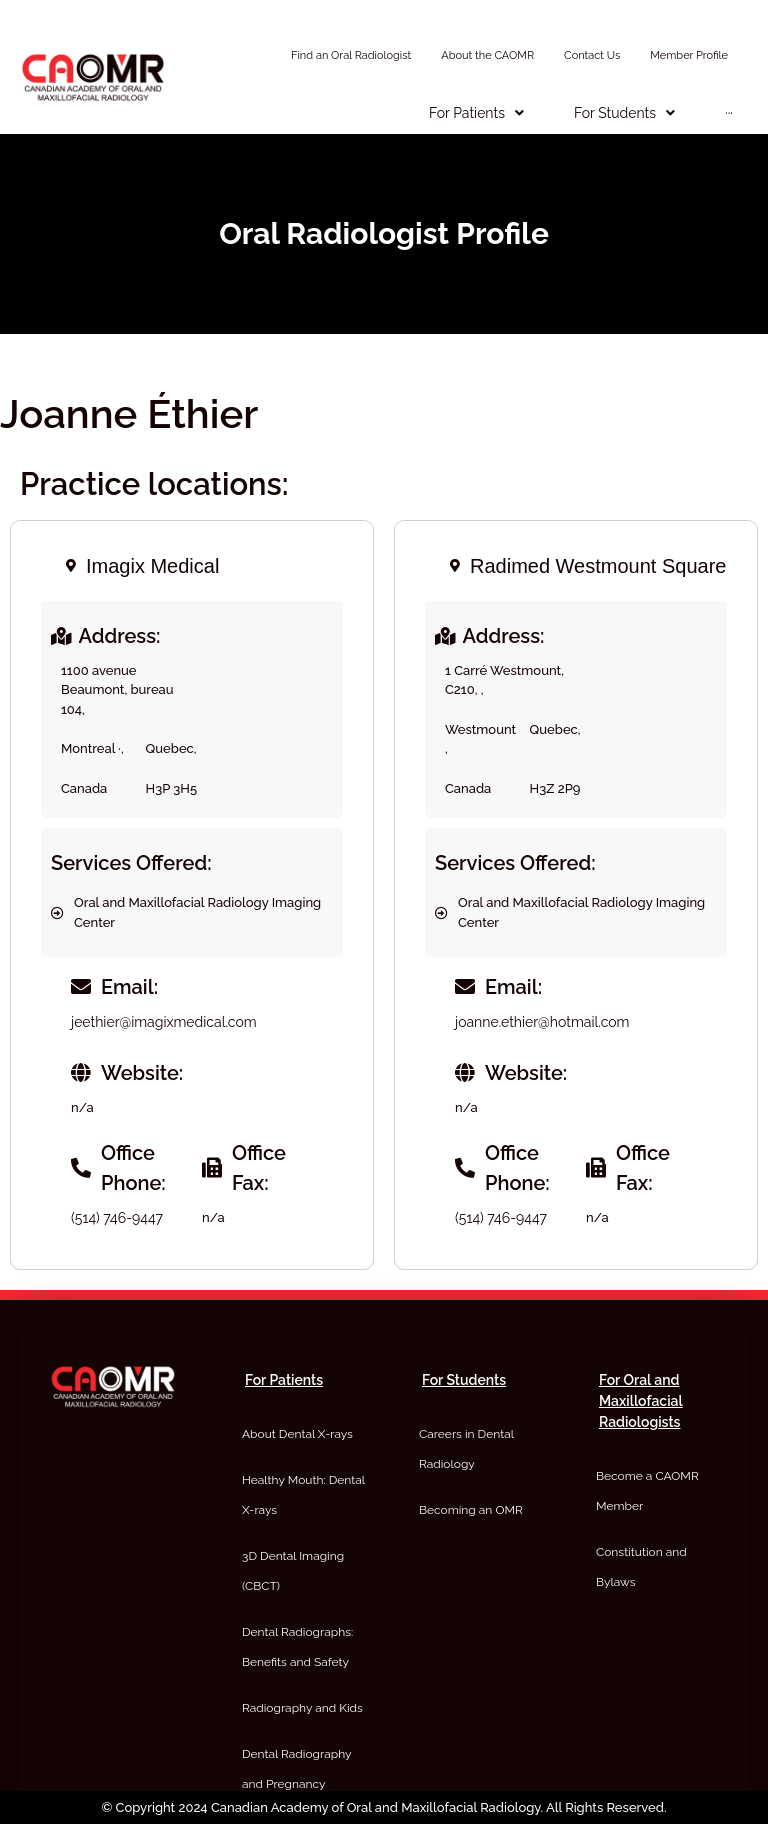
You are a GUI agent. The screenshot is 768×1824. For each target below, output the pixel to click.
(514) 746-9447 (117, 1218)
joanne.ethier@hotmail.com (542, 1022)
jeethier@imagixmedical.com (164, 1022)
